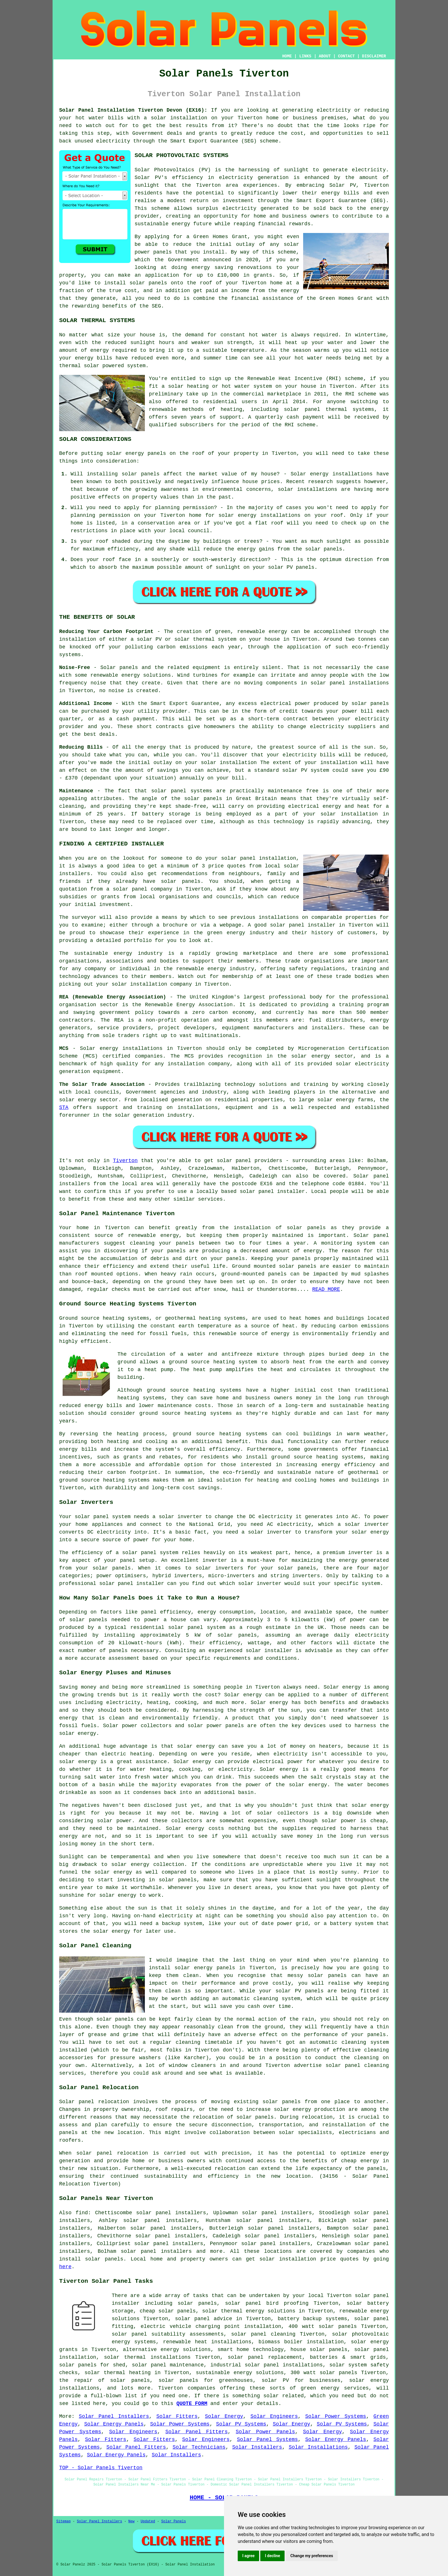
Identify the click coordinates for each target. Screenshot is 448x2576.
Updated (148, 2521)
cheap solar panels (168, 2311)
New (131, 2521)
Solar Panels (173, 2521)
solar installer (269, 1650)
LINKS (305, 56)
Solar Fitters (176, 2416)
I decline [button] (272, 2555)
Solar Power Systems (335, 2416)
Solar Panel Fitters (196, 2432)
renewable (163, 409)
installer (150, 1583)
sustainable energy (162, 224)
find (81, 2213)
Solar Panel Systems (267, 2439)
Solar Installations (318, 2447)
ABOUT (325, 56)
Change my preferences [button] (311, 2555)
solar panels (148, 283)
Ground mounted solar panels (274, 1266)
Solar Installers (257, 2447)
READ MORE (326, 1289)
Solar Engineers (274, 2416)
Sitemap (63, 2521)
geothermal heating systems (205, 1318)
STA (63, 1107)
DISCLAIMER (374, 56)
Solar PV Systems (241, 2424)
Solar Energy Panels (114, 2424)
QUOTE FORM (191, 2403)
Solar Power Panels (265, 2432)
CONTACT (346, 56)
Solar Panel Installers (114, 2416)
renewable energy (153, 1235)
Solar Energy (224, 2416)
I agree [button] (248, 2555)
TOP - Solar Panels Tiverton (101, 2468)
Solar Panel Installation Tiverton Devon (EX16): (133, 110)
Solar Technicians (199, 2447)
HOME (287, 56)
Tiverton (125, 1161)
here (65, 2267)
